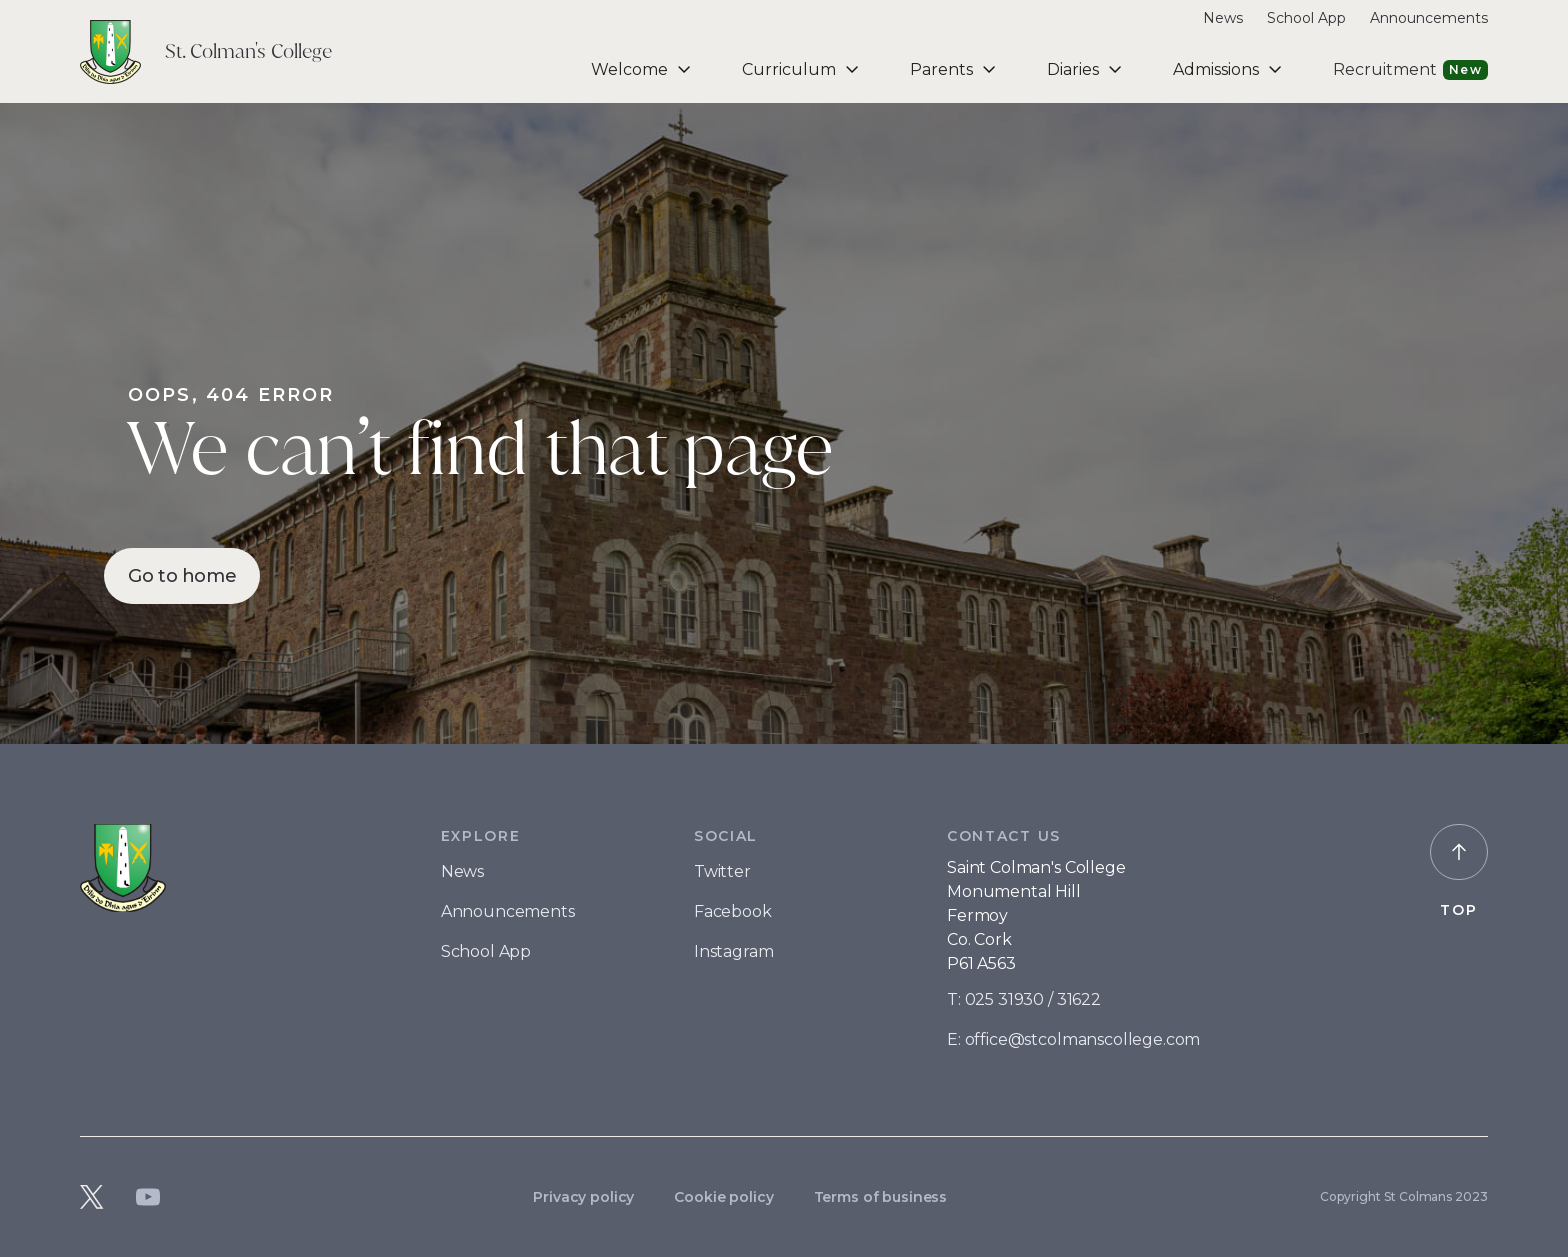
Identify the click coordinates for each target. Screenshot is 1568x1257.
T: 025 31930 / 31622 (1024, 999)
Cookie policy (723, 1197)
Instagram (734, 951)
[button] (642, 69)
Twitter (722, 871)
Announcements (1429, 18)
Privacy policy (583, 1197)
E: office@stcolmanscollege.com (1073, 1039)
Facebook (733, 911)
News (1223, 18)
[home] (206, 52)
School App (1306, 18)
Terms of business (881, 1197)
